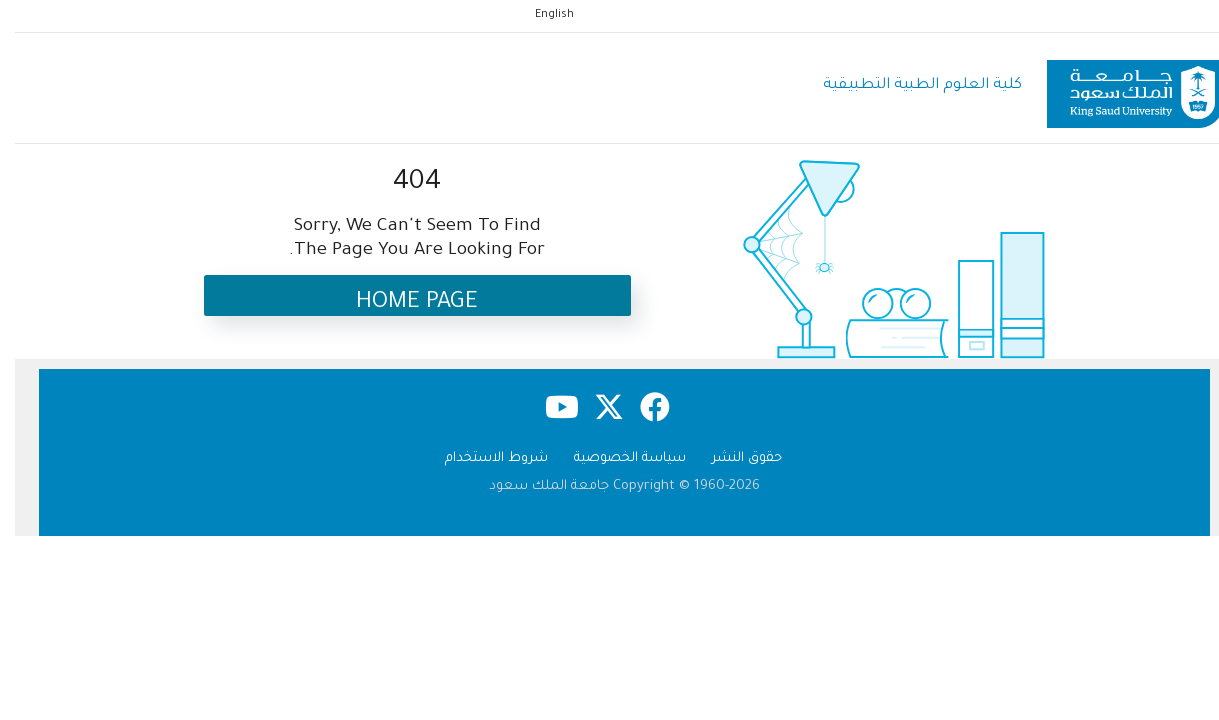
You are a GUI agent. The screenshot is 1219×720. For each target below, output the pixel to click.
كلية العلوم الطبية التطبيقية (907, 85)
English (539, 15)
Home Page (402, 303)
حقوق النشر (732, 458)
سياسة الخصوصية (615, 458)
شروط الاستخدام (481, 458)
